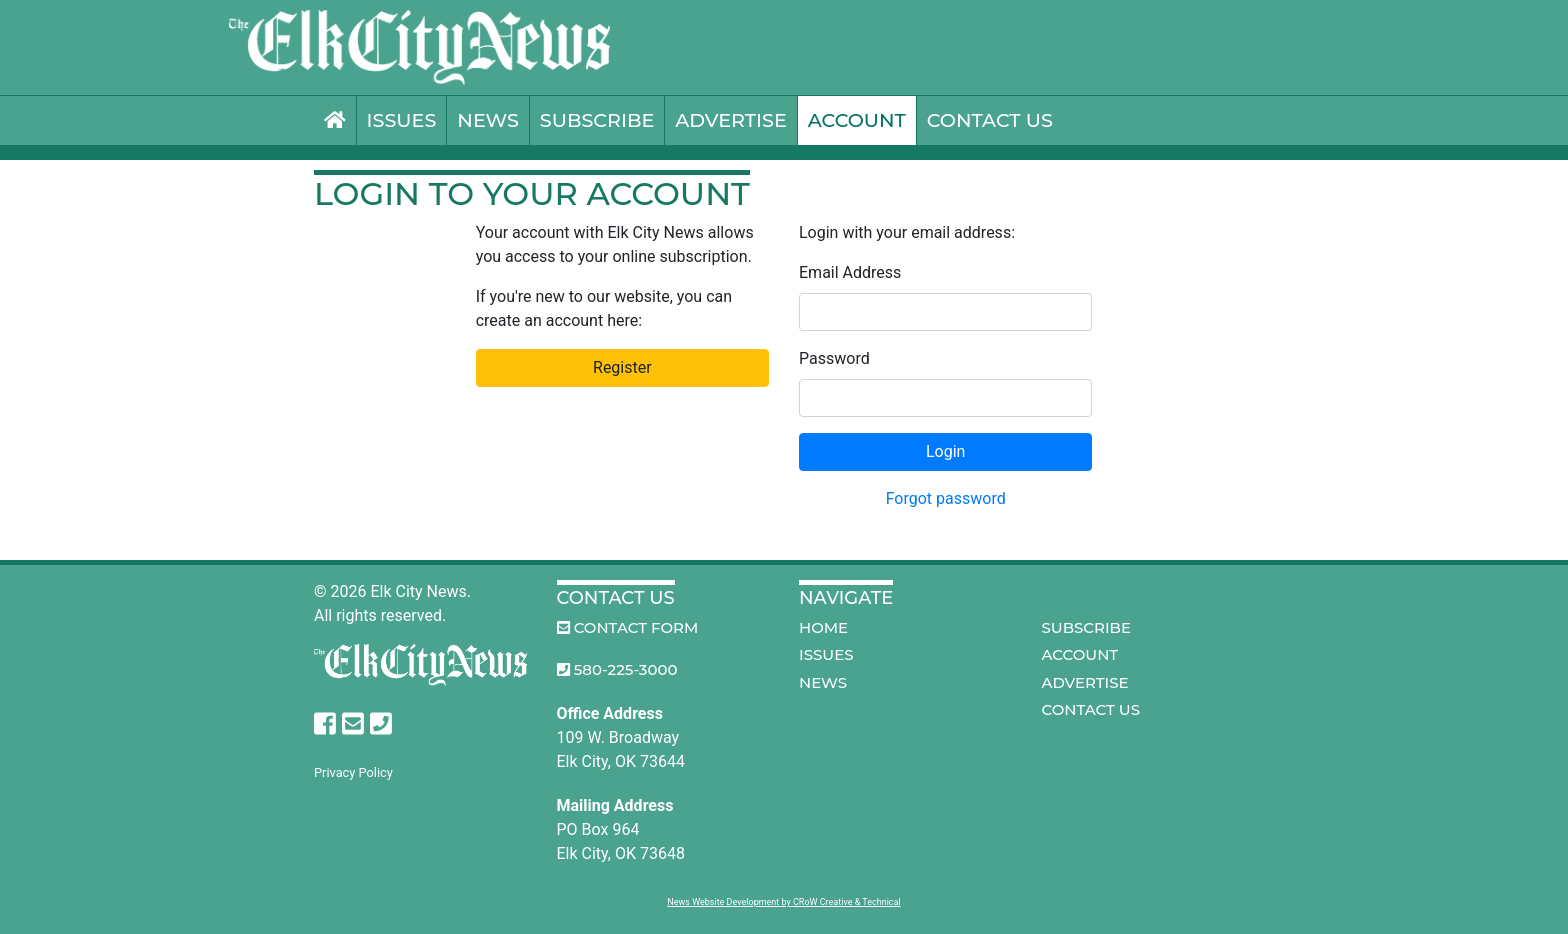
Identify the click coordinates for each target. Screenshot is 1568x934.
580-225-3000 (617, 669)
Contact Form (628, 627)
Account (857, 120)
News (487, 120)
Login (945, 451)
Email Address (850, 272)
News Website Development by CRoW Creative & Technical (783, 902)
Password (834, 358)
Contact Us (990, 120)
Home (823, 627)
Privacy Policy (353, 772)
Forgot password (946, 498)
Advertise (730, 120)
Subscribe (597, 120)
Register (622, 367)
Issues (402, 120)
